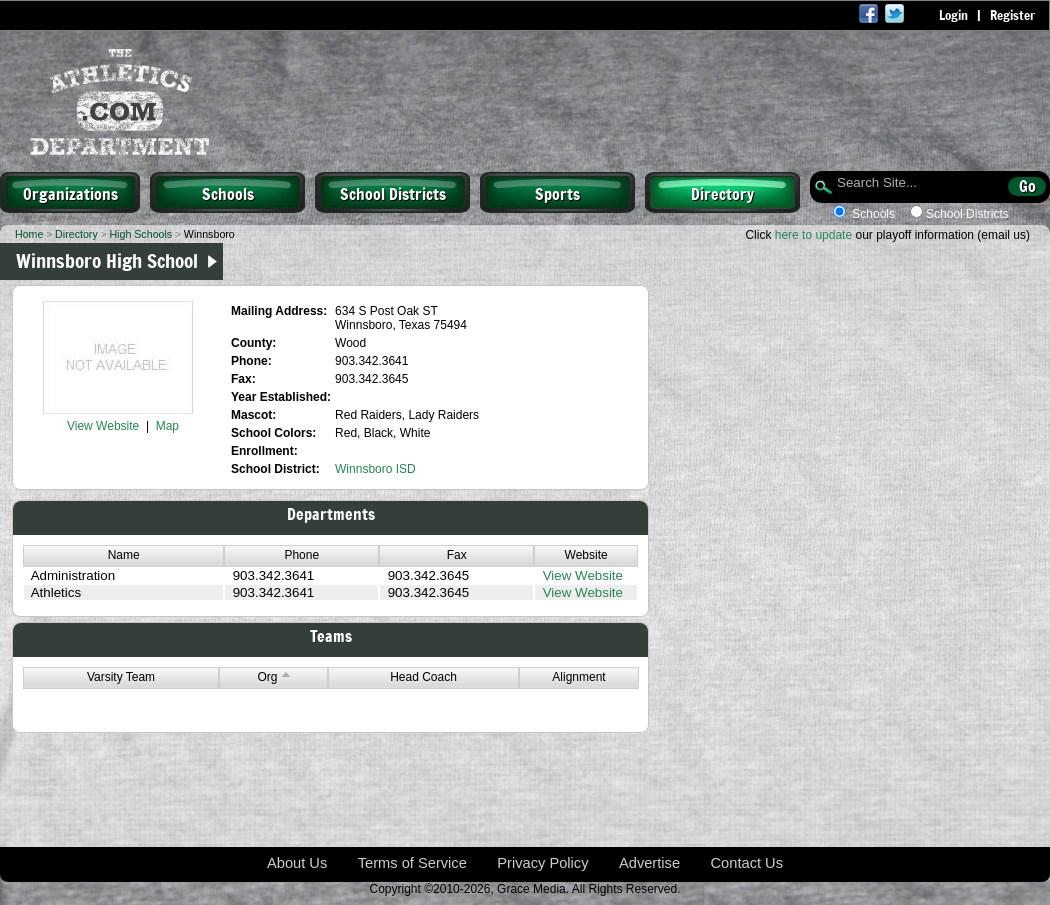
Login (953, 15)
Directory (722, 193)
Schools (228, 193)
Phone (301, 555)
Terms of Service (412, 863)
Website (586, 555)
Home (29, 234)
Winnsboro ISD (375, 469)
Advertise (649, 863)
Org (273, 677)
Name (124, 555)
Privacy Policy (542, 863)
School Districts (393, 193)
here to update (813, 235)
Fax (457, 555)
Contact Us (747, 863)
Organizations (70, 193)
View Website (103, 426)
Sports (557, 193)
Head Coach (423, 677)
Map (167, 426)
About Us (297, 863)
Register (1012, 15)
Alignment (578, 677)
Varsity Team (121, 677)
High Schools (140, 234)
